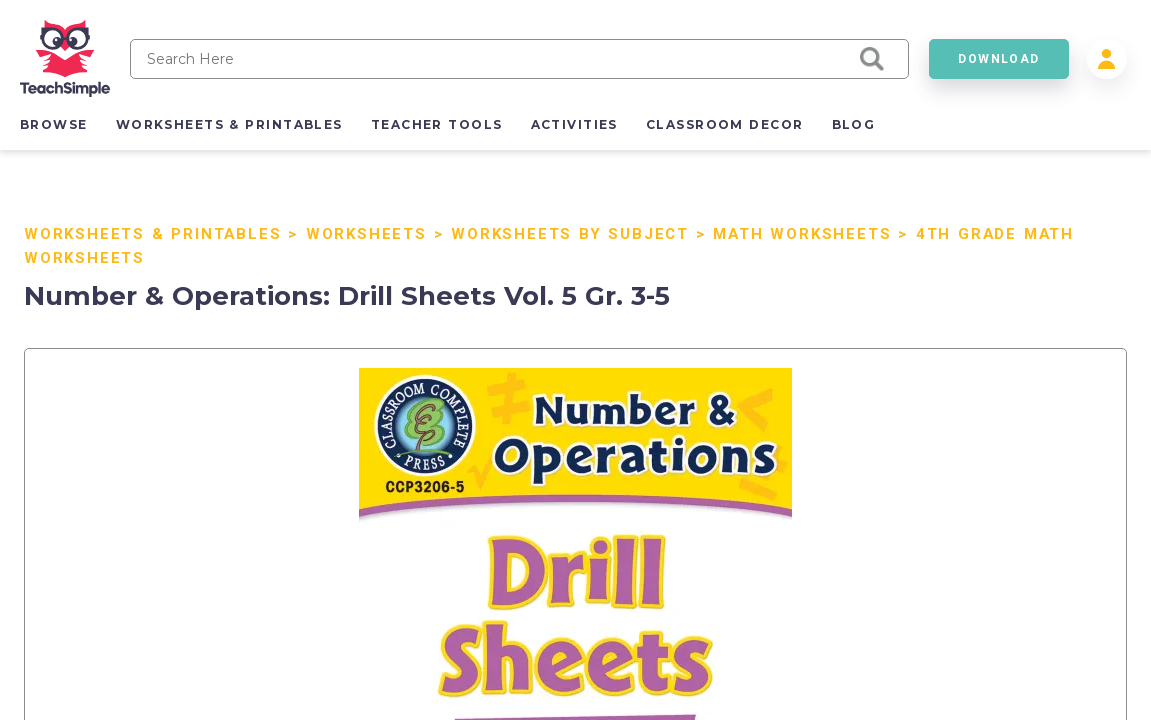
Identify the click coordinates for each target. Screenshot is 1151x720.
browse (54, 124)
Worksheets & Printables (152, 234)
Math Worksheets (802, 234)
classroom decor (725, 124)
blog (854, 124)
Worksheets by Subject (570, 234)
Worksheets (366, 234)
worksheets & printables (229, 124)
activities (574, 124)
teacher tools (437, 124)
